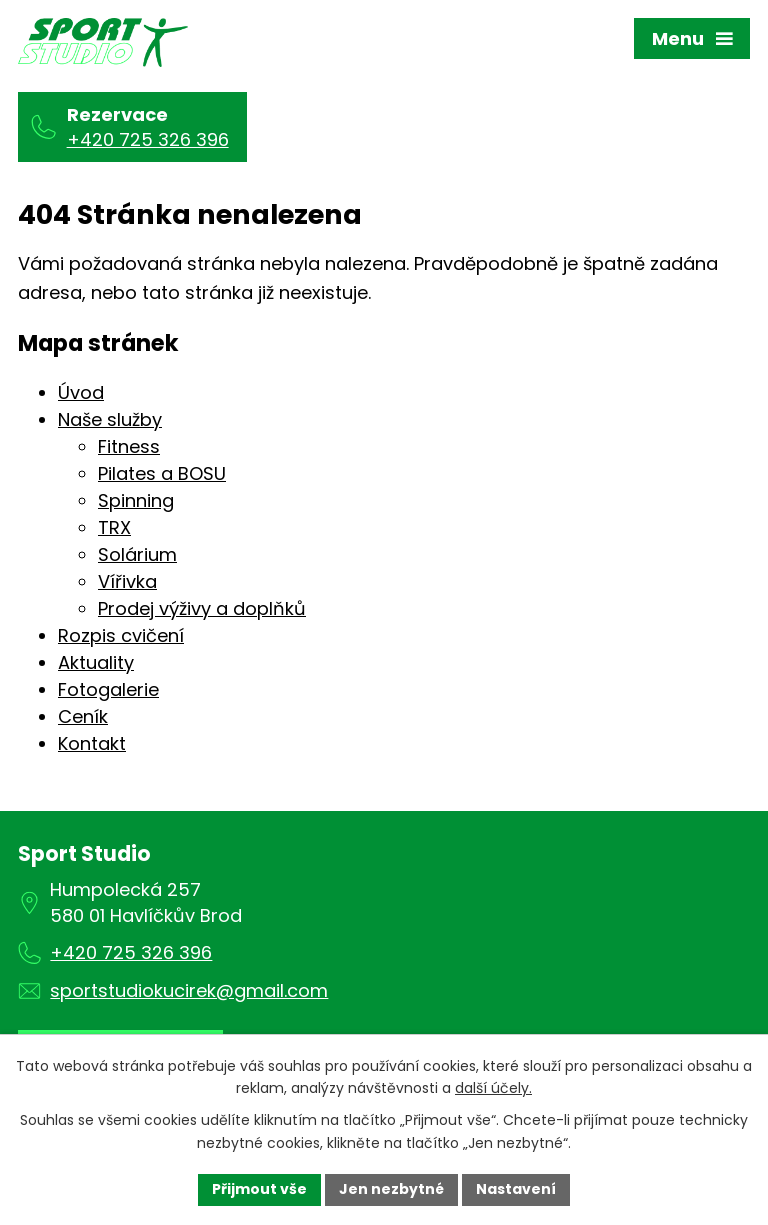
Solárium (137, 554)
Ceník (83, 716)
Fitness (129, 446)
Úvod (81, 392)
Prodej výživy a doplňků (202, 608)
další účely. (493, 1089)
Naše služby (110, 419)
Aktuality (96, 662)
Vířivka (127, 581)
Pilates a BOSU (162, 473)
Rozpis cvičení (121, 635)
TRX (114, 527)
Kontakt (92, 743)
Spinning (136, 500)
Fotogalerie (108, 689)
